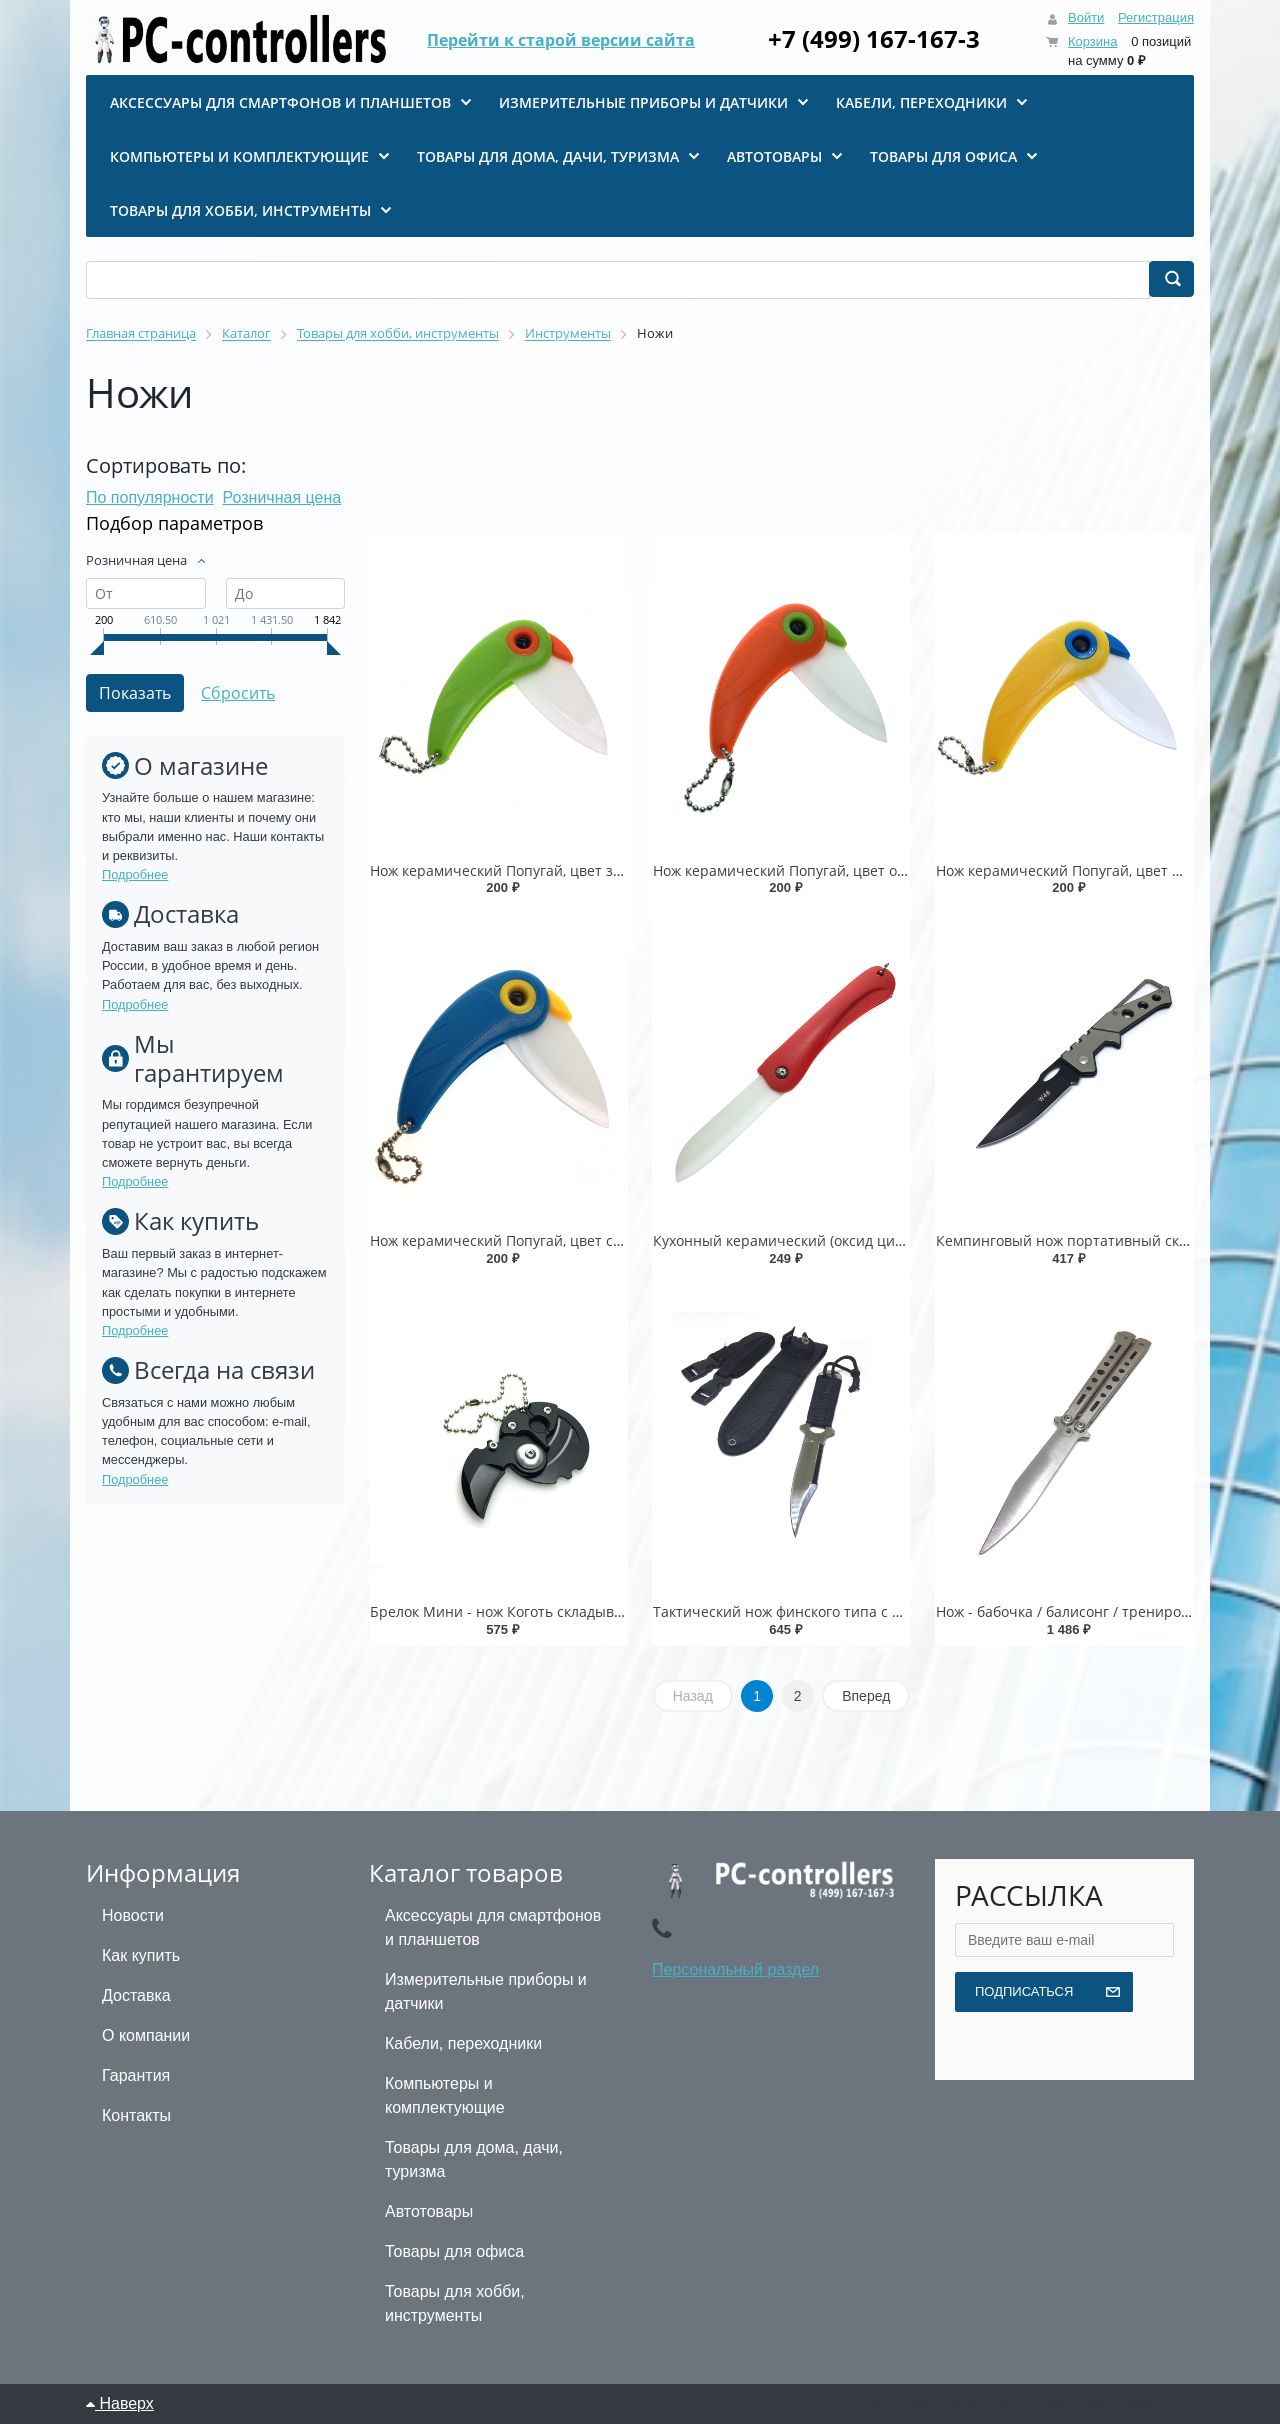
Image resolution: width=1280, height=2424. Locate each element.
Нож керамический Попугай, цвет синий (509, 1240)
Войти (1086, 17)
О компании (146, 2035)
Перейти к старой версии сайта (561, 40)
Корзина (1093, 41)
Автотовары (429, 2211)
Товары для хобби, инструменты (455, 2303)
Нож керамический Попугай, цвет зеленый (518, 870)
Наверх (120, 2403)
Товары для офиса (454, 2251)
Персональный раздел (735, 1969)
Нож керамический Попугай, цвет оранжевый (811, 870)
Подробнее (135, 874)
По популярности (150, 497)
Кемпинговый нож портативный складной (1082, 1240)
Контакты (136, 2115)
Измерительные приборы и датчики (486, 1991)
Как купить (141, 1955)
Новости (133, 1915)
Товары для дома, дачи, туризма (474, 2159)
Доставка (136, 1995)
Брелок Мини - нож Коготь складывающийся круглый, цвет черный (604, 1611)
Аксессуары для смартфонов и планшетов (493, 1927)
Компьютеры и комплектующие (445, 2095)
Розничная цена (282, 497)
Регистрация (1156, 17)
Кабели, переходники (463, 2043)
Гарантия (136, 2075)
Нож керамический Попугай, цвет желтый (1080, 870)
